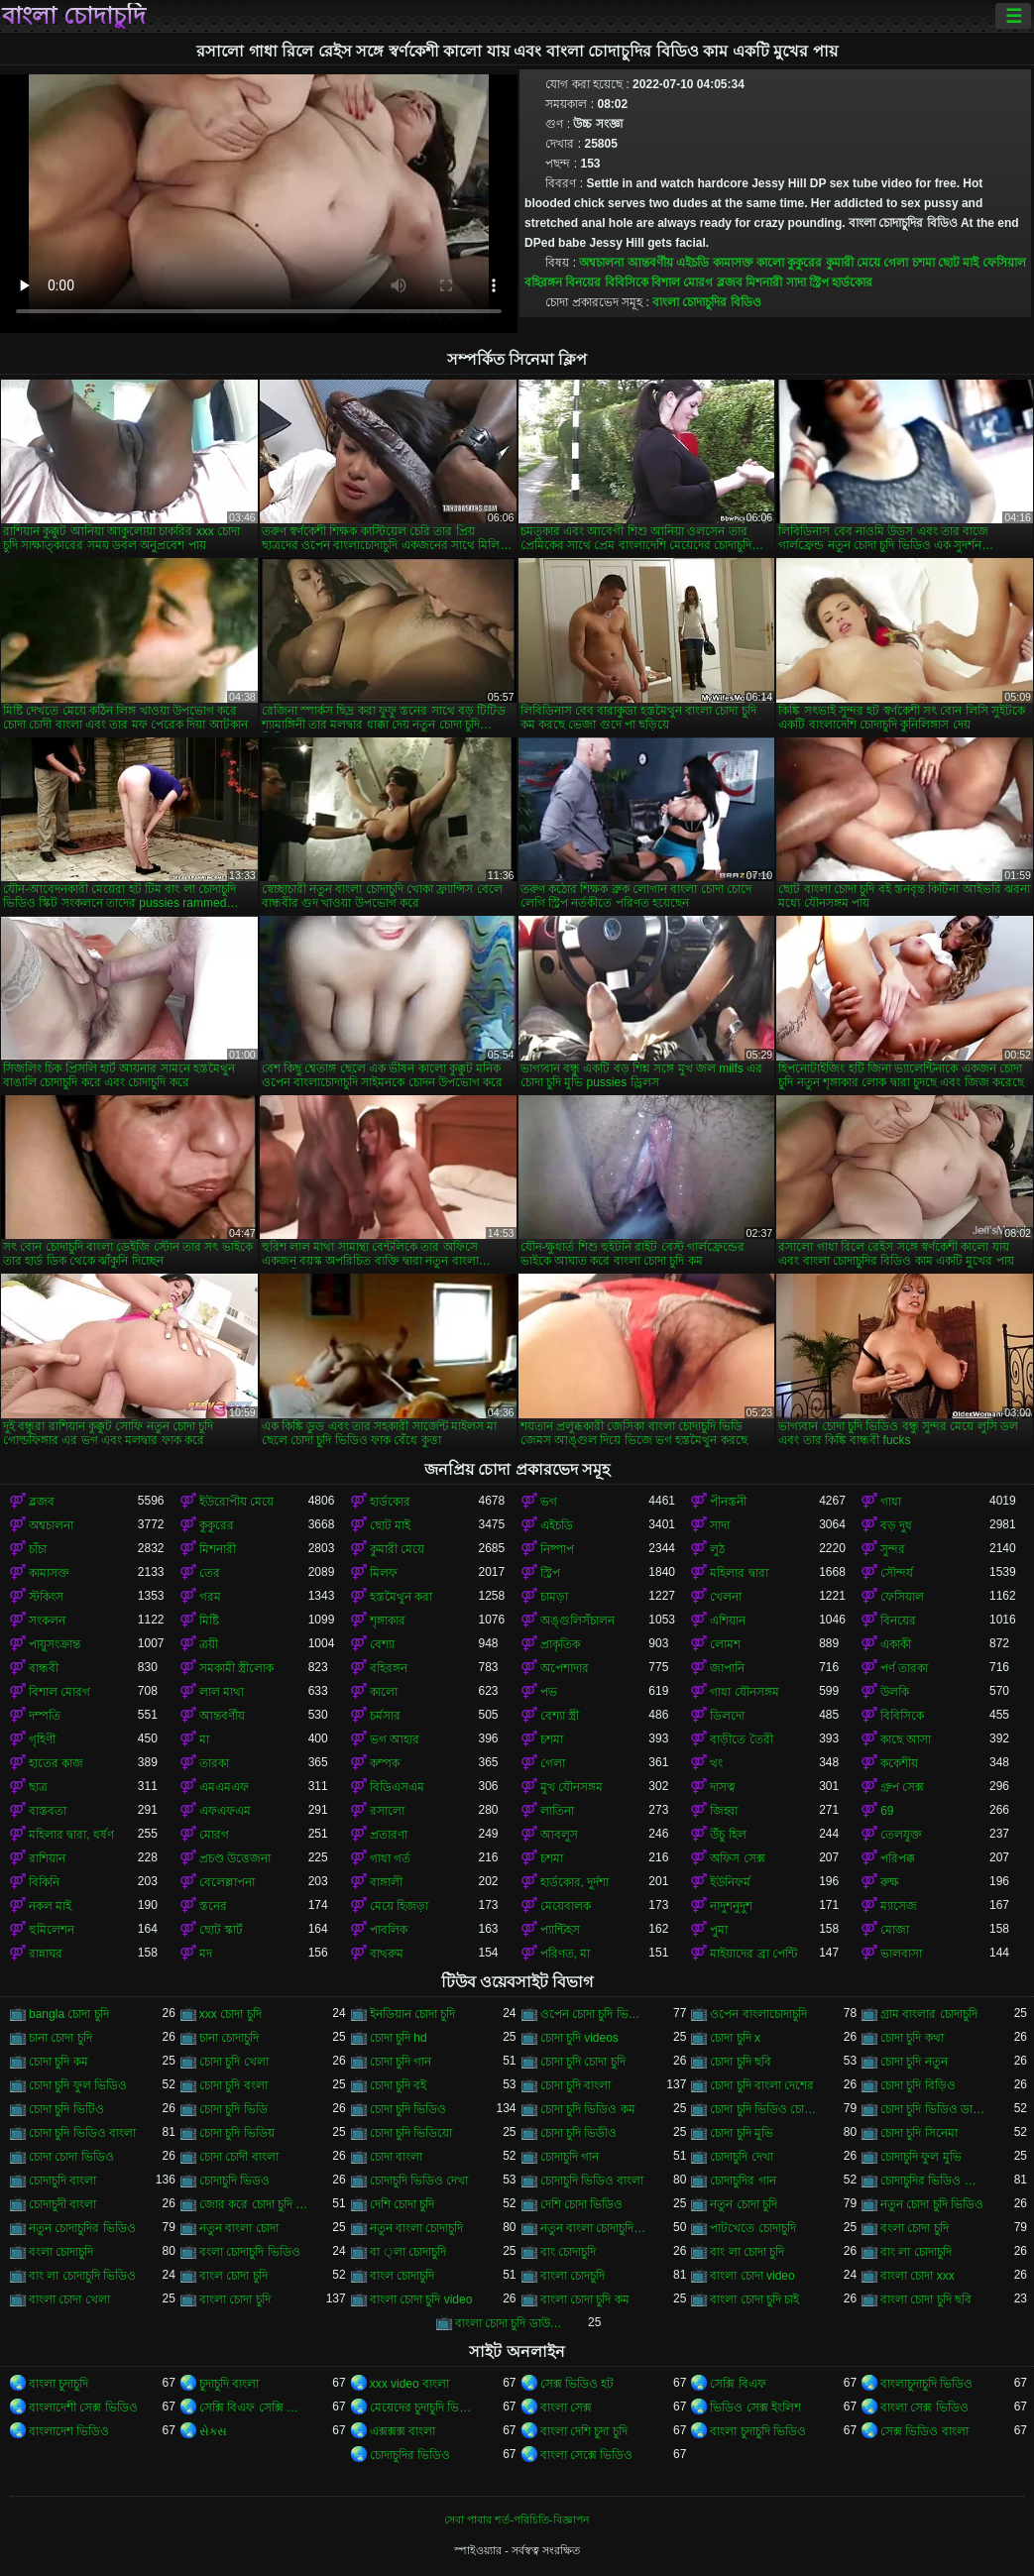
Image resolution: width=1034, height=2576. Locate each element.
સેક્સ (213, 2431)
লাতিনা (557, 1811)
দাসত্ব (723, 1787)
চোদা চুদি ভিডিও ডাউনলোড (934, 2109)
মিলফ (384, 1573)
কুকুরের (804, 263)
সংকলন (47, 1620)
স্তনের (213, 1906)
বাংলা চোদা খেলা (69, 2299)
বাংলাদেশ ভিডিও (69, 2431)
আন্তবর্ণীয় (650, 263)
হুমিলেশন (51, 1930)
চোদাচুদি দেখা (741, 2157)
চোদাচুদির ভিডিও (410, 2455)
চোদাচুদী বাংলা (62, 2204)
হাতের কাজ (56, 1763)
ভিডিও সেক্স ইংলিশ (755, 2407)
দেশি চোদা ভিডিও (582, 2204)
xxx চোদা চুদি (230, 2014)
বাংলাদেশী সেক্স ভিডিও (83, 2407)
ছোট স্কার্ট (221, 1930)
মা (204, 1739)
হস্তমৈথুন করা (401, 1597)
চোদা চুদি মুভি (741, 2133)
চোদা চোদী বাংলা (239, 2157)
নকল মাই (50, 1906)
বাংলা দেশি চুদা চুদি (584, 2431)
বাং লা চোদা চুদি (747, 2252)
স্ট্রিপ (819, 282)
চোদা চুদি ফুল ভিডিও (78, 2085)
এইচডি (692, 263)
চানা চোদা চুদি (60, 2038)
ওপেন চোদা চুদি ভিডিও (594, 2014)
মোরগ (214, 1835)
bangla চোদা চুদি (69, 2014)
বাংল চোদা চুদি (233, 2276)
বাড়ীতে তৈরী (741, 1739)
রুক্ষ (889, 1882)
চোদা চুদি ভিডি (233, 2109)
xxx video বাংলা (409, 2384)
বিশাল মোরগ (682, 282)
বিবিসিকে (626, 282)
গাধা (890, 1502)
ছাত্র (38, 1787)
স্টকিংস (46, 1597)
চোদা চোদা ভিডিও (71, 2157)
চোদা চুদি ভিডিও (408, 2109)
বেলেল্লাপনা (227, 1882)
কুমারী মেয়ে (853, 263)
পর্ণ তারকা (904, 1668)
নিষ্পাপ (557, 1549)
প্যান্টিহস (560, 1930)
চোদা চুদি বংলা (233, 2085)
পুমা (719, 1930)
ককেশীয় (899, 1763)
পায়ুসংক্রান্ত (54, 1644)
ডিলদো (727, 1716)
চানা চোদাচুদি (229, 2038)
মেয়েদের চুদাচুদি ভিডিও (424, 2407)
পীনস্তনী (728, 1502)
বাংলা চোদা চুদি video (421, 2299)
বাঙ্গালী (386, 1882)
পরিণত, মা (565, 1953)
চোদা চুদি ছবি (740, 2062)
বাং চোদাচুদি (568, 2252)
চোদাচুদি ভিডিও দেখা (419, 2180)
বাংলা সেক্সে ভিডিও (586, 2455)
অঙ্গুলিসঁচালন (577, 1620)
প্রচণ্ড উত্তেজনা (235, 1858)
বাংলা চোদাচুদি (74, 16)
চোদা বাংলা (396, 2157)
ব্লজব (730, 282)
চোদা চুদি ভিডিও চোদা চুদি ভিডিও (764, 2109)
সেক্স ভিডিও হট (577, 2384)
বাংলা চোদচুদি (572, 2276)
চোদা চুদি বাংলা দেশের (762, 2085)
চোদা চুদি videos (579, 2038)
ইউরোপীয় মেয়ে (236, 1502)
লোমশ (725, 1644)
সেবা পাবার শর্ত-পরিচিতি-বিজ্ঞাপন (516, 2519)
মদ (205, 1953)
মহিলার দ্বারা (738, 1573)
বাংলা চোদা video (752, 2276)
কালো (770, 263)
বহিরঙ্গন (543, 282)
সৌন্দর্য (896, 1573)
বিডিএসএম (397, 1787)
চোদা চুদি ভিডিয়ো (411, 2133)
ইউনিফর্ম (730, 1882)
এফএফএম (225, 1811)
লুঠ (717, 1549)
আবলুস (559, 1835)
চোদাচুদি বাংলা (62, 2180)
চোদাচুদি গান (569, 2157)
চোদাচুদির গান (742, 2180)
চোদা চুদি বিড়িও (918, 2085)
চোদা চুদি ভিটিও (66, 2109)
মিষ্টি (209, 1620)
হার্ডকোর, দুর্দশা (575, 1882)
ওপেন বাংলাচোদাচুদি (758, 2014)
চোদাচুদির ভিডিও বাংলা (934, 2180)
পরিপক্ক (897, 1858)
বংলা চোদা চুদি (914, 2228)
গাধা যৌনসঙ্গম (744, 1692)
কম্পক (385, 1763)
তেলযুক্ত (901, 1835)
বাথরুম (386, 1953)
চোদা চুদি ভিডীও (579, 2133)
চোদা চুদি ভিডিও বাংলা (82, 2133)
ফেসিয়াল (1004, 263)
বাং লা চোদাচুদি (916, 2252)
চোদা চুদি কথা (912, 2038)
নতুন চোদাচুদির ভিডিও (82, 2228)
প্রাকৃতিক (560, 1644)
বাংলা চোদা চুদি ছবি (926, 2299)
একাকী (895, 1644)
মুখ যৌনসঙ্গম (571, 1787)
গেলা (895, 263)
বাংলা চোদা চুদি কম (585, 2299)
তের (209, 1573)
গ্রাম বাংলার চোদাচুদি (928, 2014)
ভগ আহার (394, 1739)
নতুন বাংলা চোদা (239, 2228)
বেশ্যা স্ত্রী (559, 1716)
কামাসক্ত (733, 263)
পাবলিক (388, 1930)
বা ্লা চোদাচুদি (408, 2252)
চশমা (923, 263)
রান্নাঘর (45, 1953)
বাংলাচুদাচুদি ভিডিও (926, 2384)
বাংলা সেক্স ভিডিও (924, 2407)
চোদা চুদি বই (398, 2085)
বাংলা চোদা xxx (917, 2276)
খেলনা (726, 1597)
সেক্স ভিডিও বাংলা (924, 2431)
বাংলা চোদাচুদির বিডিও (706, 302)
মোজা (894, 1930)
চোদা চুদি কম (58, 2062)
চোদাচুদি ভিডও (234, 2180)
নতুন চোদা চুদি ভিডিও (931, 2204)
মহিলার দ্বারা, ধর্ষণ (71, 1835)
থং (716, 1763)
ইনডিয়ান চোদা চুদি (413, 2014)
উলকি (894, 1692)
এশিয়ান (728, 1620)
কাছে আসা (905, 1739)
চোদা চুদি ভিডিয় (237, 2133)
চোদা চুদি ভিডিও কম (587, 2109)
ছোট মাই (958, 263)
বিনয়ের (583, 282)
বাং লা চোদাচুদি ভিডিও (82, 2276)
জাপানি (727, 1668)
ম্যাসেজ (898, 1906)
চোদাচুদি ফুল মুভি (921, 2157)
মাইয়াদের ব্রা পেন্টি (753, 1953)
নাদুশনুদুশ (731, 1906)
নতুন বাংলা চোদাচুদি (417, 2228)
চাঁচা (38, 1549)
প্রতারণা (388, 1835)
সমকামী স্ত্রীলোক (236, 1668)
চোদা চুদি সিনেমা (919, 2133)
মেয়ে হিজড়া (399, 1906)
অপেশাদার (564, 1668)
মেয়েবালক (565, 1906)
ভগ (548, 1502)
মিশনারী (764, 282)
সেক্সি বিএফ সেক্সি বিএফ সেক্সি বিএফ (253, 2407)
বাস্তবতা (47, 1811)
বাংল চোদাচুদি (402, 2276)
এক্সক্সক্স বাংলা (402, 2431)
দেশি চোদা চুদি (402, 2204)
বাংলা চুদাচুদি (58, 2384)
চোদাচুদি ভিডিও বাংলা (592, 2180)
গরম (210, 1597)
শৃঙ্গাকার (387, 1620)
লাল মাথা (221, 1692)
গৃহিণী (42, 1739)
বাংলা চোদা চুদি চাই (754, 2299)
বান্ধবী (43, 1668)
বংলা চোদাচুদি (61, 2252)
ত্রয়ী (208, 1644)
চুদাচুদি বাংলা (229, 2384)
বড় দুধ (896, 1525)
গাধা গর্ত (390, 1858)
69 (886, 1811)
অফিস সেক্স (737, 1858)
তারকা (214, 1763)
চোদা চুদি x (735, 2038)
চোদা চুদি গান (401, 2062)
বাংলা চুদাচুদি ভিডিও (758, 2431)
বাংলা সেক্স (566, 2407)
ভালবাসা (901, 1953)
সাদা (796, 282)
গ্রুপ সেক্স (902, 1787)
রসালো (387, 1811)
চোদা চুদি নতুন (914, 2062)
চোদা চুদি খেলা (234, 2062)
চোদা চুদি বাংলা (576, 2085)
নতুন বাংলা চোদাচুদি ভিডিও (594, 2228)
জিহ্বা (724, 1811)
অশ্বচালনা (601, 263)
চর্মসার (385, 1716)
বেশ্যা (382, 1644)
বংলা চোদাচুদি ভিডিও (249, 2252)
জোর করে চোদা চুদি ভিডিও (253, 2204)
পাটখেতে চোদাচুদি (752, 2228)
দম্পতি (44, 1716)
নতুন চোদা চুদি (743, 2204)
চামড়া (554, 1597)
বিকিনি (44, 1882)
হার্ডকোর (852, 282)
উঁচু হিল (728, 1835)
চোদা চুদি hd (398, 2038)
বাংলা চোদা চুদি (235, 2299)
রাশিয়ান (47, 1858)
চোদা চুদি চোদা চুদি (583, 2062)
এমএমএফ (224, 1787)
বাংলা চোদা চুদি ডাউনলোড (509, 2323)
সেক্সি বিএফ (737, 2384)
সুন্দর (892, 1549)
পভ (548, 1692)
